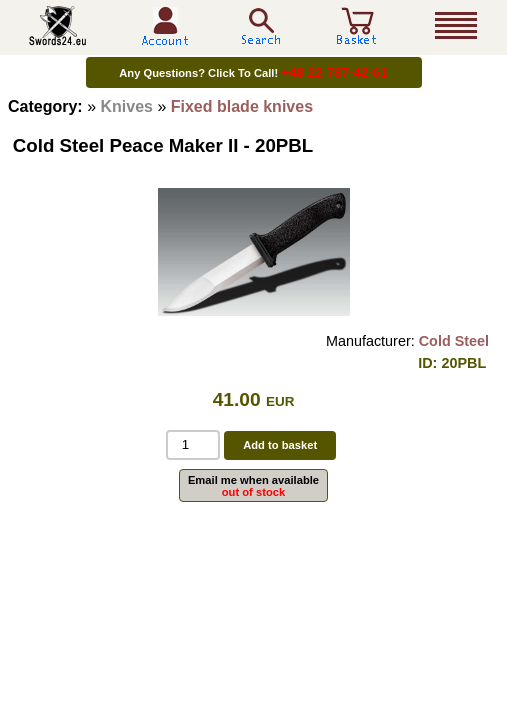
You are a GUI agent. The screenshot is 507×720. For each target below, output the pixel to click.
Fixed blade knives (242, 106)
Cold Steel (454, 341)
